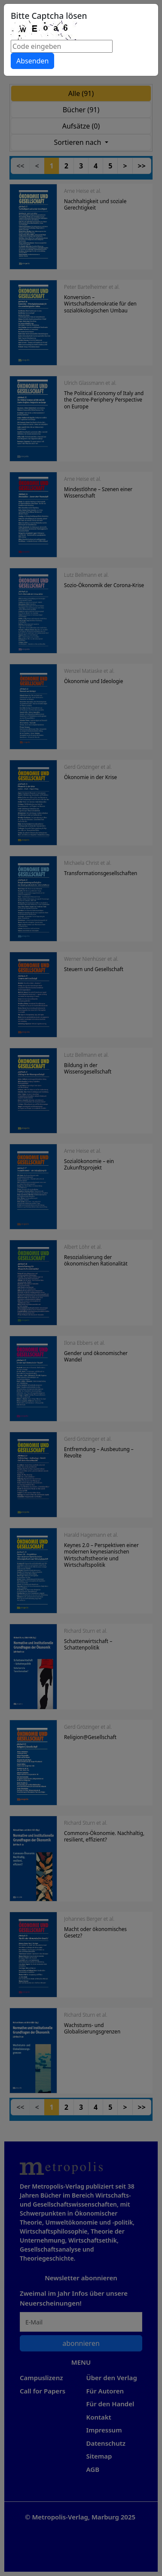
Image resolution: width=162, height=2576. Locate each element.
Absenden (32, 61)
